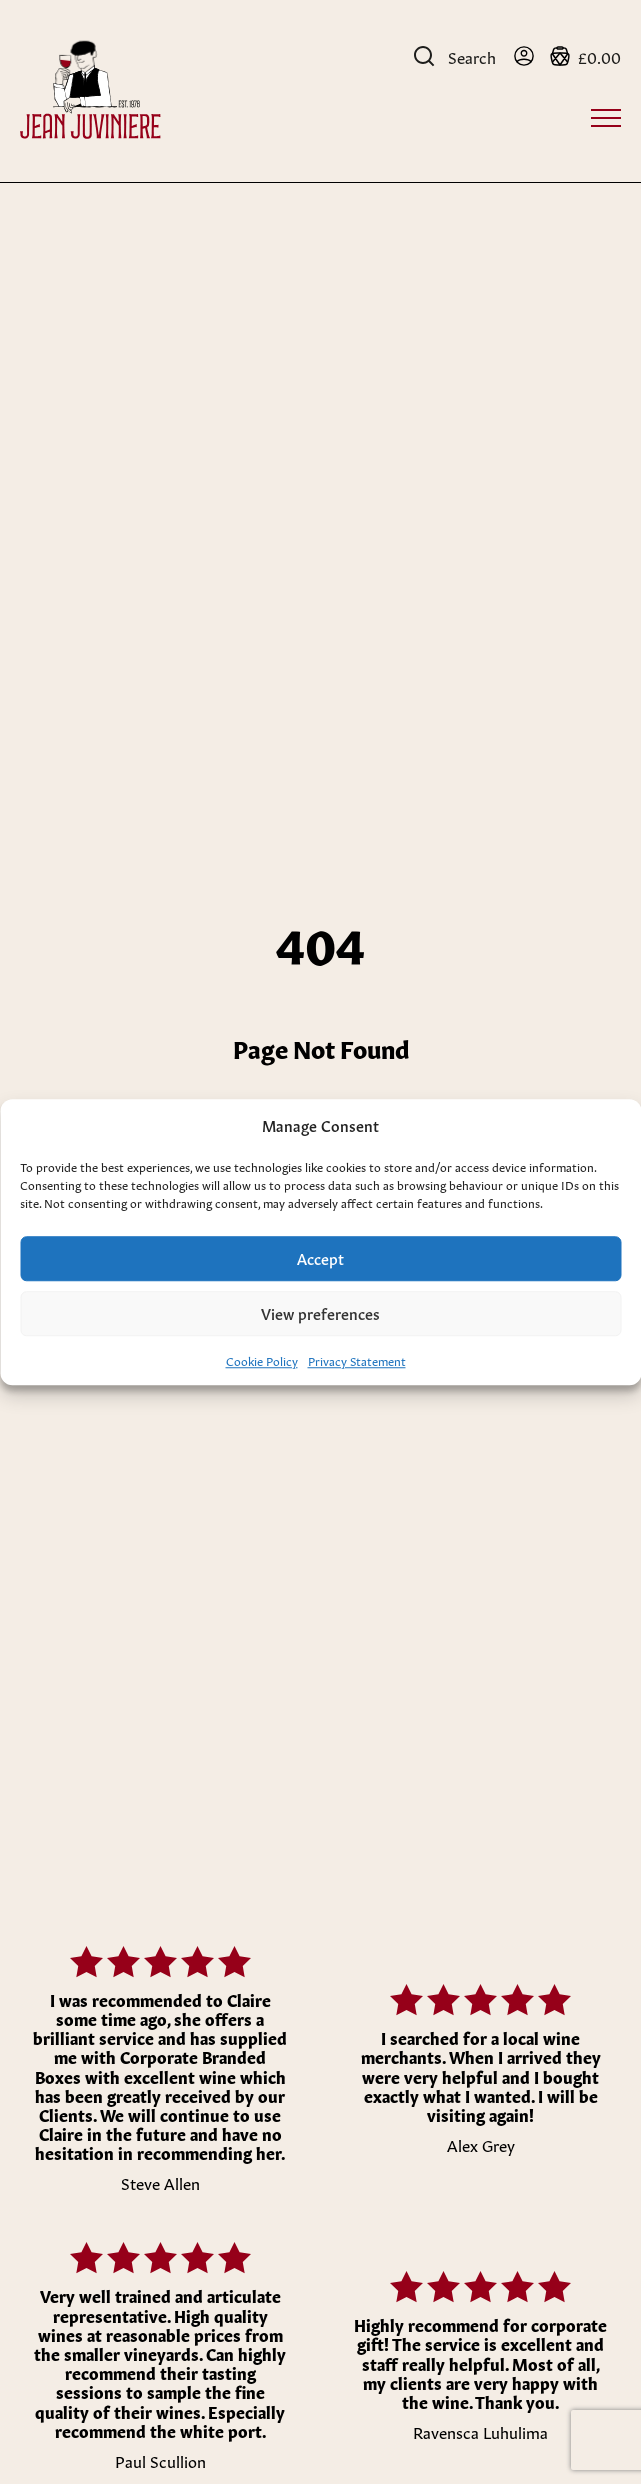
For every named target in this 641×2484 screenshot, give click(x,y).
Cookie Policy (262, 1360)
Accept (320, 1257)
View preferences (320, 1312)
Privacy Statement (357, 1360)
